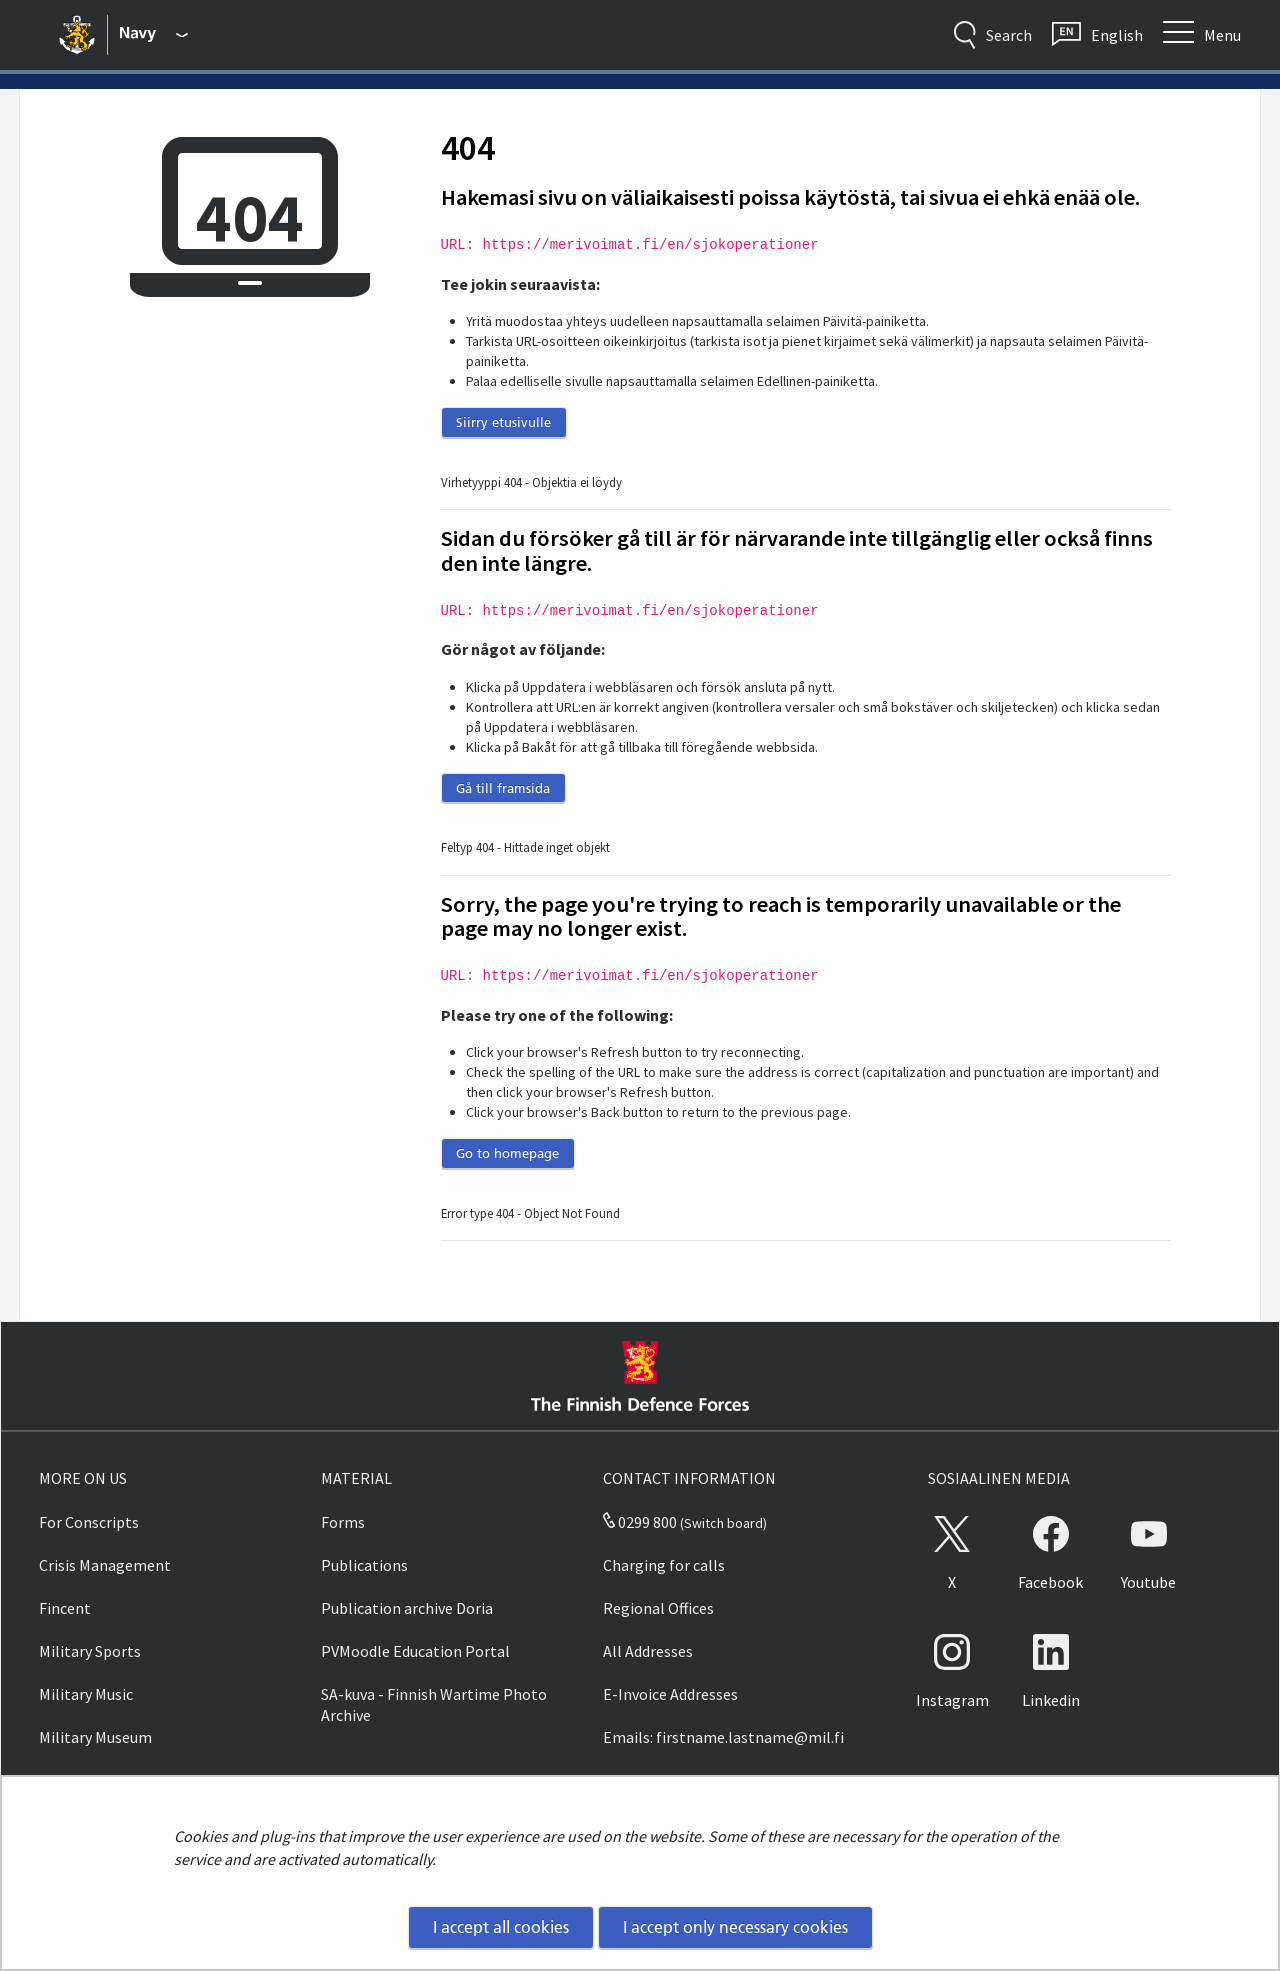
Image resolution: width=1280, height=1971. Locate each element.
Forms (343, 1522)
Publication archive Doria (407, 1608)
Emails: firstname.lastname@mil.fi (723, 1737)
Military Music (86, 1694)
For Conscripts (89, 1522)
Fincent (65, 1608)
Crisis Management (105, 1565)
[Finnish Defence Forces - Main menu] (154, 35)
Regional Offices (658, 1608)
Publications (364, 1565)
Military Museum (95, 1737)
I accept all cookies (501, 1927)
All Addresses (648, 1651)
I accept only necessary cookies (735, 1927)
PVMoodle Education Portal (415, 1651)
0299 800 (640, 1522)
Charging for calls (664, 1565)
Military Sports (90, 1651)
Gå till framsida (503, 788)
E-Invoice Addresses (670, 1694)
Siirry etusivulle (503, 422)
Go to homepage (507, 1153)
